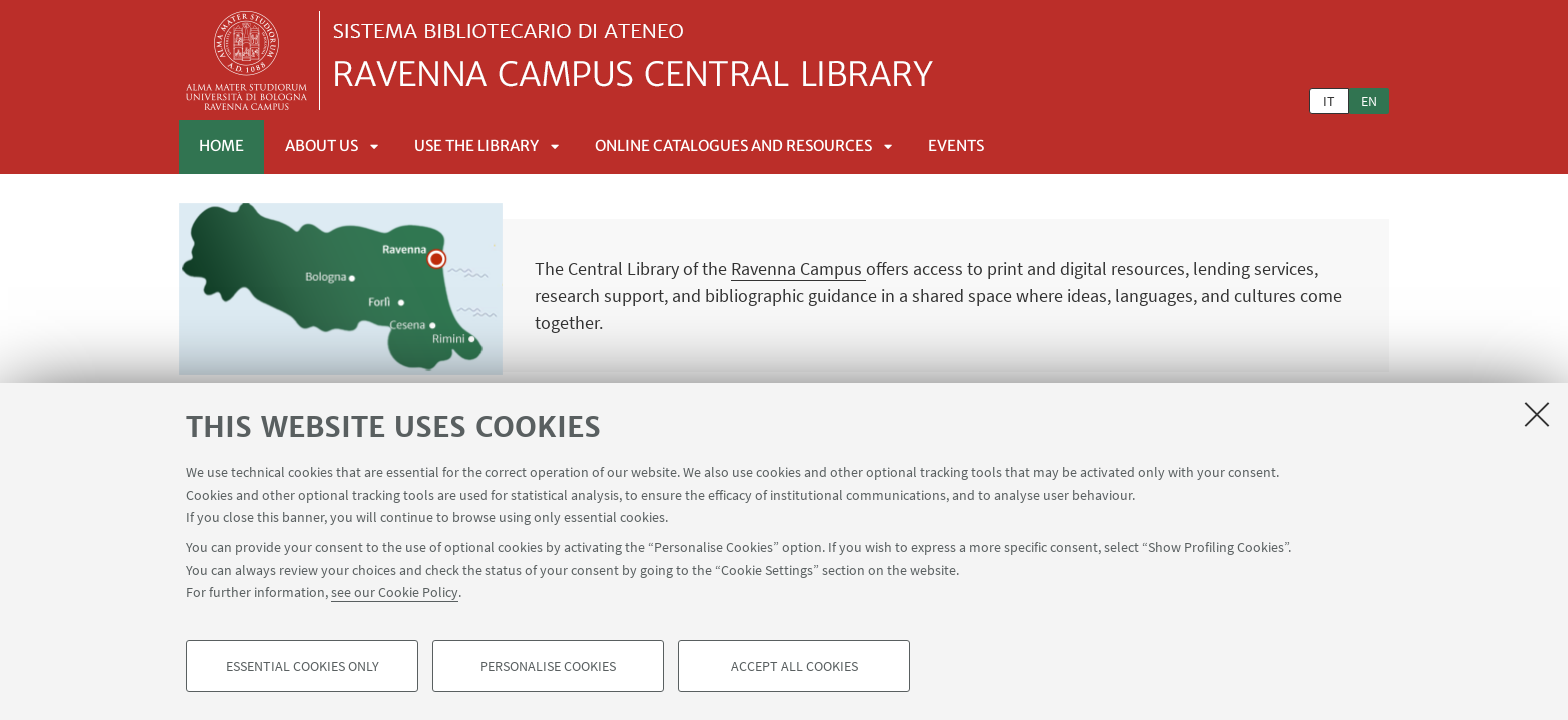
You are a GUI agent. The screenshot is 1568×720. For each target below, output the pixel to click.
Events (956, 145)
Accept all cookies (794, 666)
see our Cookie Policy (394, 592)
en (1369, 101)
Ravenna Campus (798, 268)
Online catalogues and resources (733, 145)
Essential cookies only (302, 666)
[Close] (1537, 414)
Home (221, 145)
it (1329, 101)
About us (321, 145)
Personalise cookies (548, 666)
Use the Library (476, 145)
